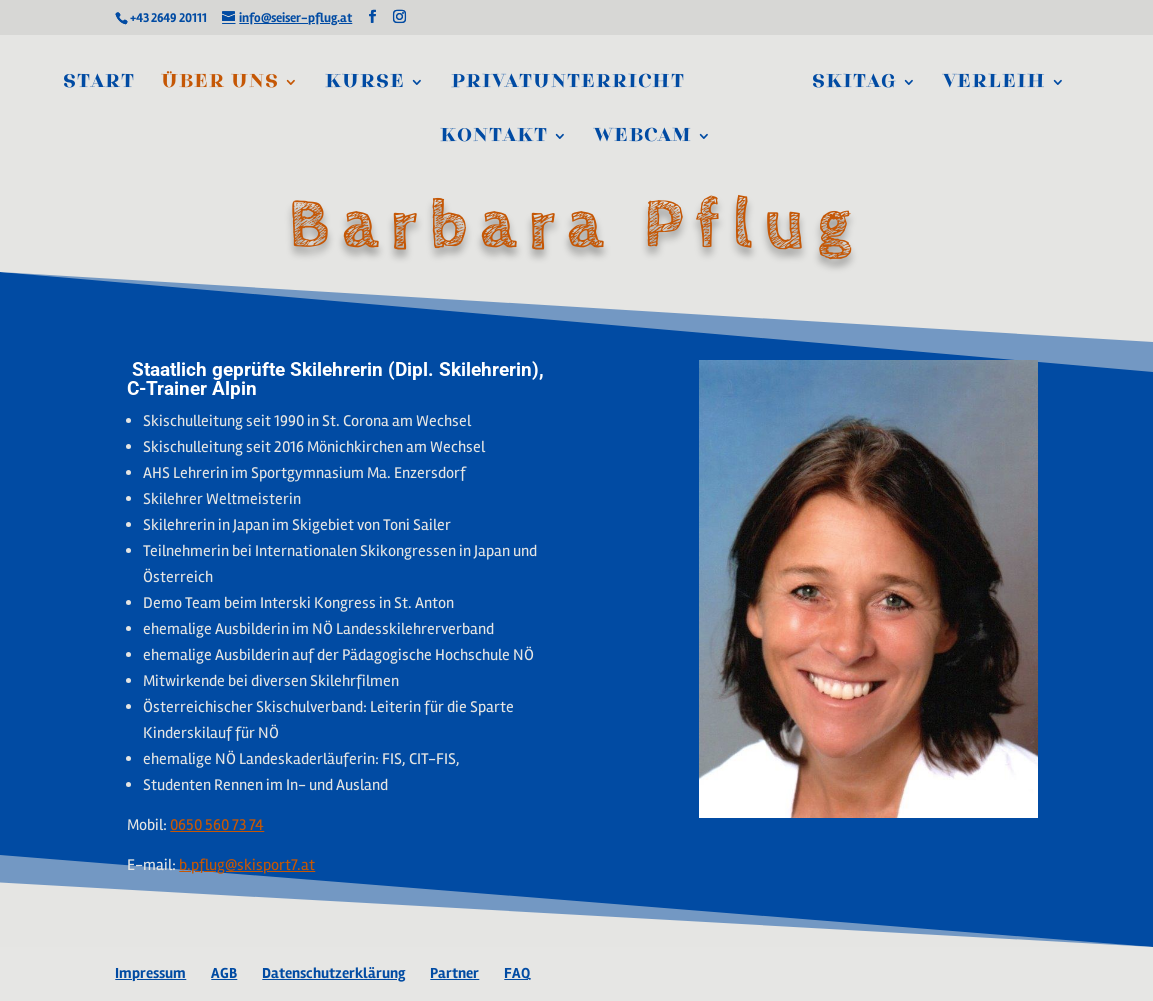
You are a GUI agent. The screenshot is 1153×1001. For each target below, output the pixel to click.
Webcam (643, 138)
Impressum (150, 973)
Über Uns (220, 84)
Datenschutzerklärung (333, 973)
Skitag (854, 84)
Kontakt (494, 138)
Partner (454, 973)
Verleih (994, 84)
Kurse (365, 84)
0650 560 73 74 (217, 825)
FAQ (517, 973)
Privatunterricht (568, 84)
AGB (224, 973)
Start (99, 84)
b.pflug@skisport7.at (247, 865)
